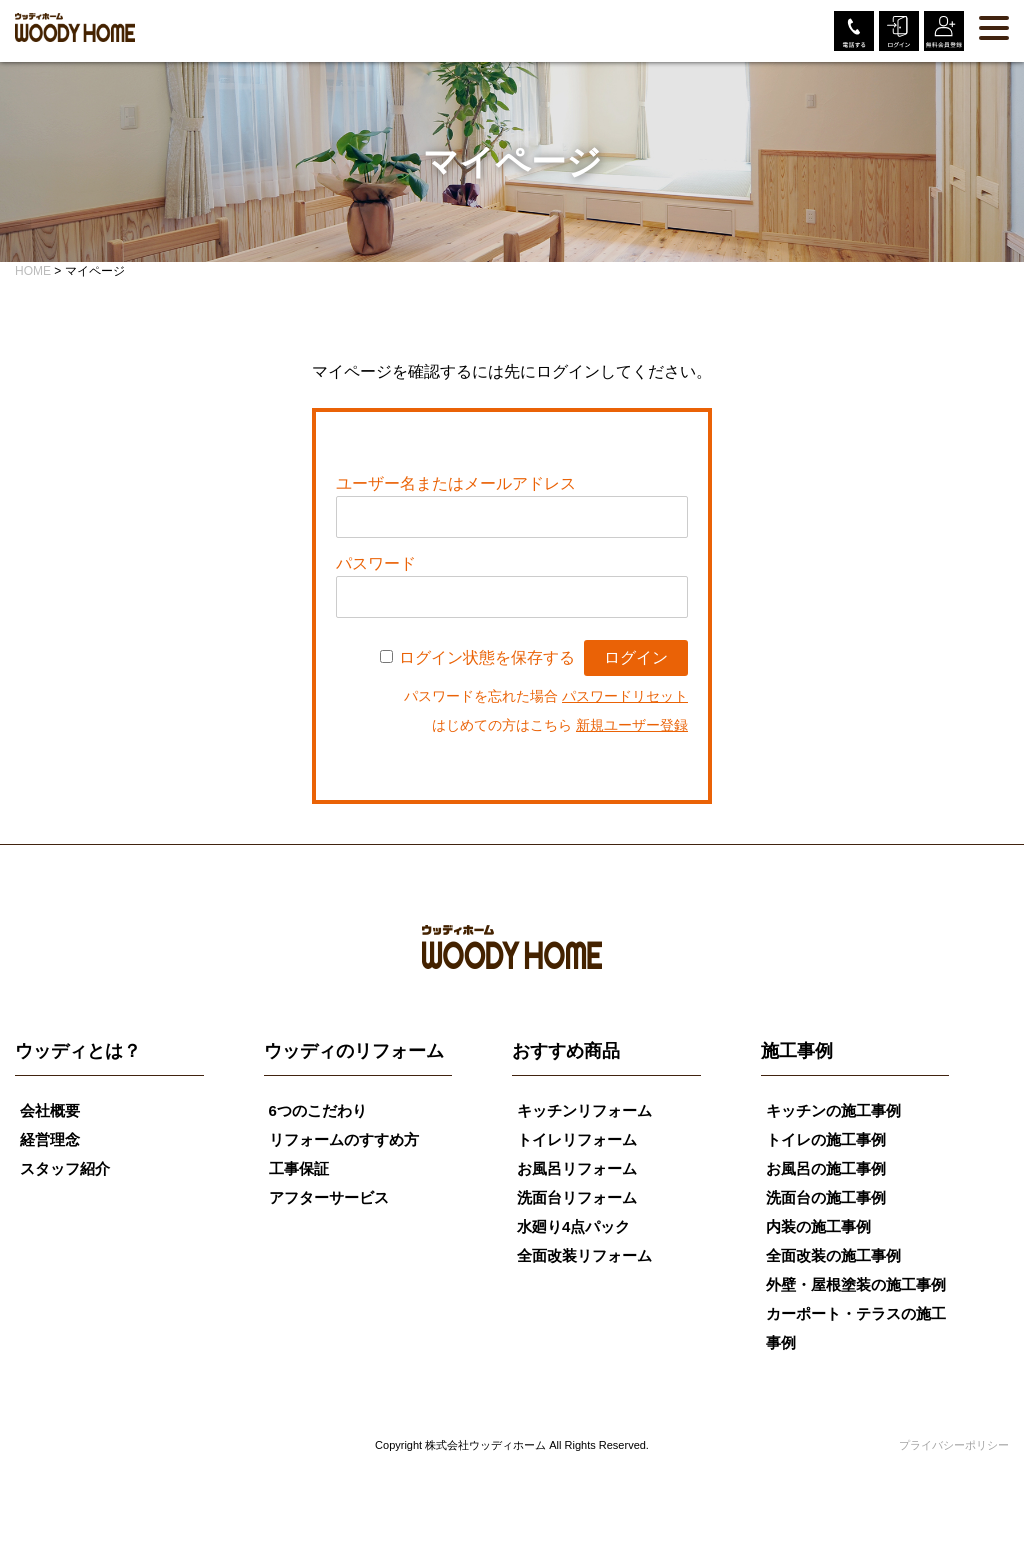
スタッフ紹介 (65, 1168)
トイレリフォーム (577, 1139)
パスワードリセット (625, 696)
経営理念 (50, 1139)
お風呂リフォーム (577, 1168)
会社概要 (50, 1110)
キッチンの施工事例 (833, 1110)
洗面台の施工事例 (826, 1197)
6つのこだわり (318, 1110)
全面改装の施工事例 (833, 1255)
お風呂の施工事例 (826, 1168)
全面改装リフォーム (584, 1255)
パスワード (376, 563)
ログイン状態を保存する (487, 657)
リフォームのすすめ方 (344, 1139)
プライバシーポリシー (954, 1445)
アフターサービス (329, 1197)
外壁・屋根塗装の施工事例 (856, 1284)
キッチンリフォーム (584, 1110)
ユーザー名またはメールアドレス (456, 483)
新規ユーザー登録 (632, 725)
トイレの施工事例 (826, 1139)
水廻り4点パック (573, 1226)
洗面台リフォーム (577, 1197)
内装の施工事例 (818, 1226)
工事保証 (299, 1168)
